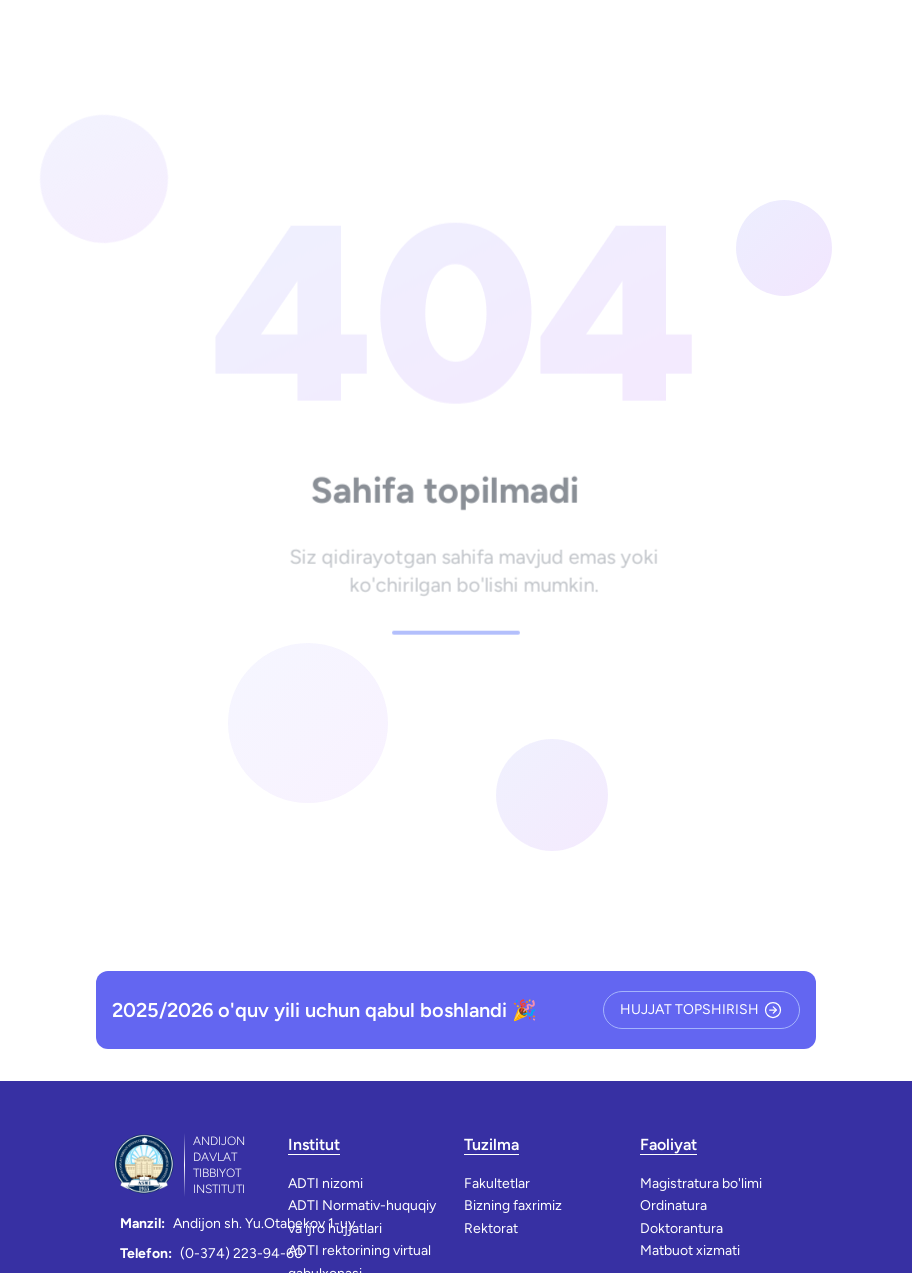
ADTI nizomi (325, 1183)
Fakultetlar (497, 1183)
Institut (314, 1144)
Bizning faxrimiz (513, 1205)
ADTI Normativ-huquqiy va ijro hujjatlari (362, 1216)
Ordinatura (673, 1205)
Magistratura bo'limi (701, 1183)
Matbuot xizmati (690, 1250)
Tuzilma (491, 1144)
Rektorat (491, 1228)
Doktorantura (681, 1228)
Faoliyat (668, 1144)
